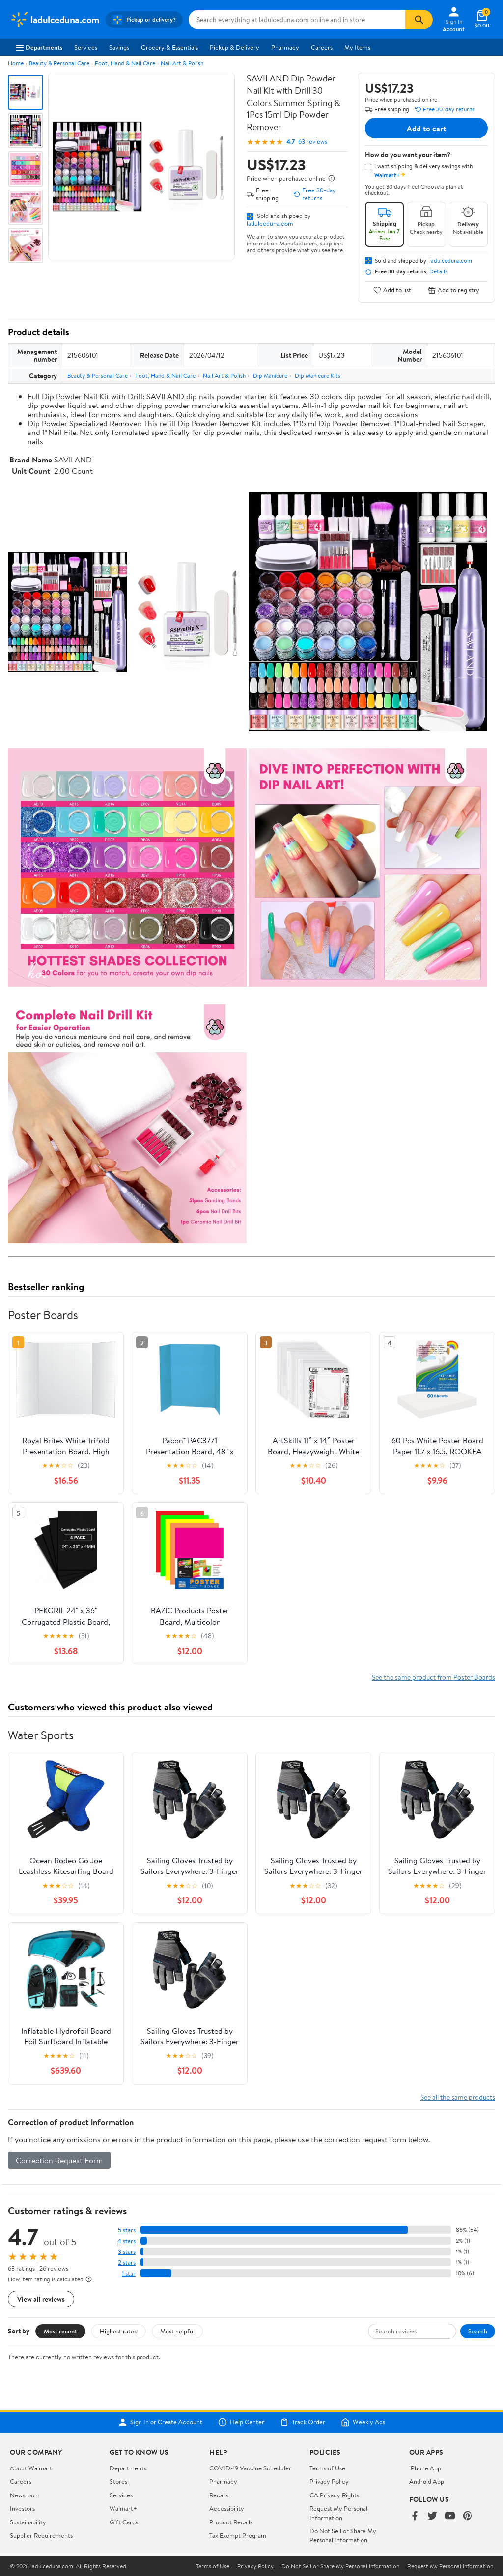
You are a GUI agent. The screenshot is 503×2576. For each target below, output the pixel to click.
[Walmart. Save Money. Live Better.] (55, 19)
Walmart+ (123, 2508)
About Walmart (31, 2468)
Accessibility (226, 2508)
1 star (129, 2273)
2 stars (127, 2262)
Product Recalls (230, 2522)
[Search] (419, 19)
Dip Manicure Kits (317, 375)
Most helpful (177, 2331)
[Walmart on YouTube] (450, 2516)
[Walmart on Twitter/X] (432, 2516)
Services (85, 47)
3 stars (127, 2251)
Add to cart (426, 128)
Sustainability (28, 2522)
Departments (39, 47)
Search (477, 2331)
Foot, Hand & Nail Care (125, 63)
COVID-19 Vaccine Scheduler (250, 2468)
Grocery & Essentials (169, 47)
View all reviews (41, 2299)
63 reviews (312, 141)
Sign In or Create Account (160, 2422)
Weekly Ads (363, 2422)
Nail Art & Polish (182, 63)
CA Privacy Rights (334, 2495)
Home (16, 63)
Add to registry (453, 290)
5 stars (127, 2230)
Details (438, 271)
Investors (22, 2508)
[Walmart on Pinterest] (467, 2516)
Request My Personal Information (338, 2513)
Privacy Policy (329, 2481)
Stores (118, 2481)
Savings (119, 47)
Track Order (302, 2422)
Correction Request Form (59, 2160)
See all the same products (457, 2097)
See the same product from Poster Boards (433, 1676)
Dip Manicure (270, 375)
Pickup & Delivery (234, 47)
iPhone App (425, 2468)
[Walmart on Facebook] (414, 2516)
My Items (357, 47)
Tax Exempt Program (237, 2535)
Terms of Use (327, 2468)
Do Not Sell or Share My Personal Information (342, 2535)
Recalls (218, 2495)
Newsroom (25, 2495)
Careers (322, 47)
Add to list (392, 290)
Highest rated (119, 2331)
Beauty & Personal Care (59, 63)
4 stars (126, 2241)
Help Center (241, 2422)
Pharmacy (285, 47)
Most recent (60, 2331)
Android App (426, 2481)
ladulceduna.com (270, 223)
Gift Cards (124, 2522)
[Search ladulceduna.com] (297, 19)
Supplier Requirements (41, 2535)
